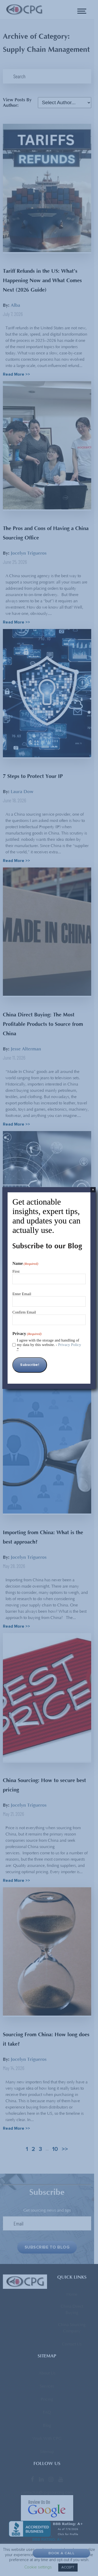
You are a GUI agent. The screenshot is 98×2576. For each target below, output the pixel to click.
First (16, 1271)
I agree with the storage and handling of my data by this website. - (49, 1344)
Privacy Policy (69, 1345)
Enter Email (21, 1294)
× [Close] (93, 1189)
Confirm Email (24, 1312)
